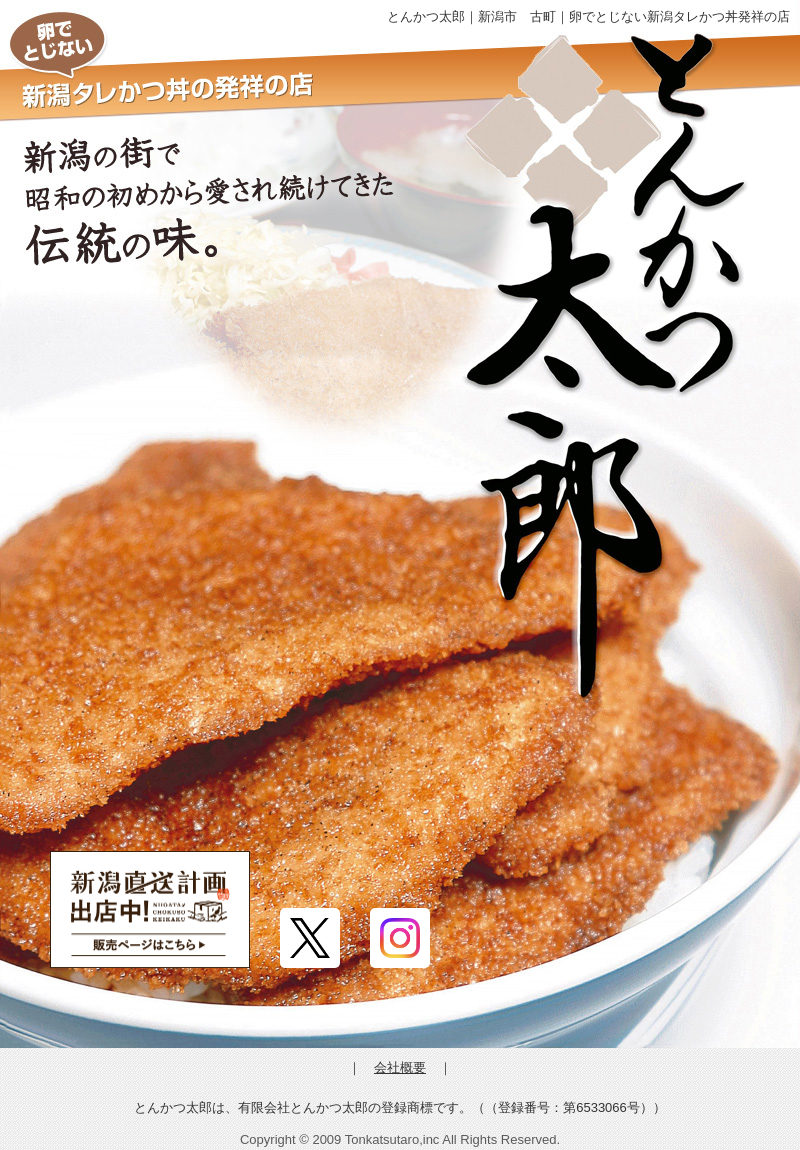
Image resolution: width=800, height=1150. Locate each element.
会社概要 (400, 1067)
